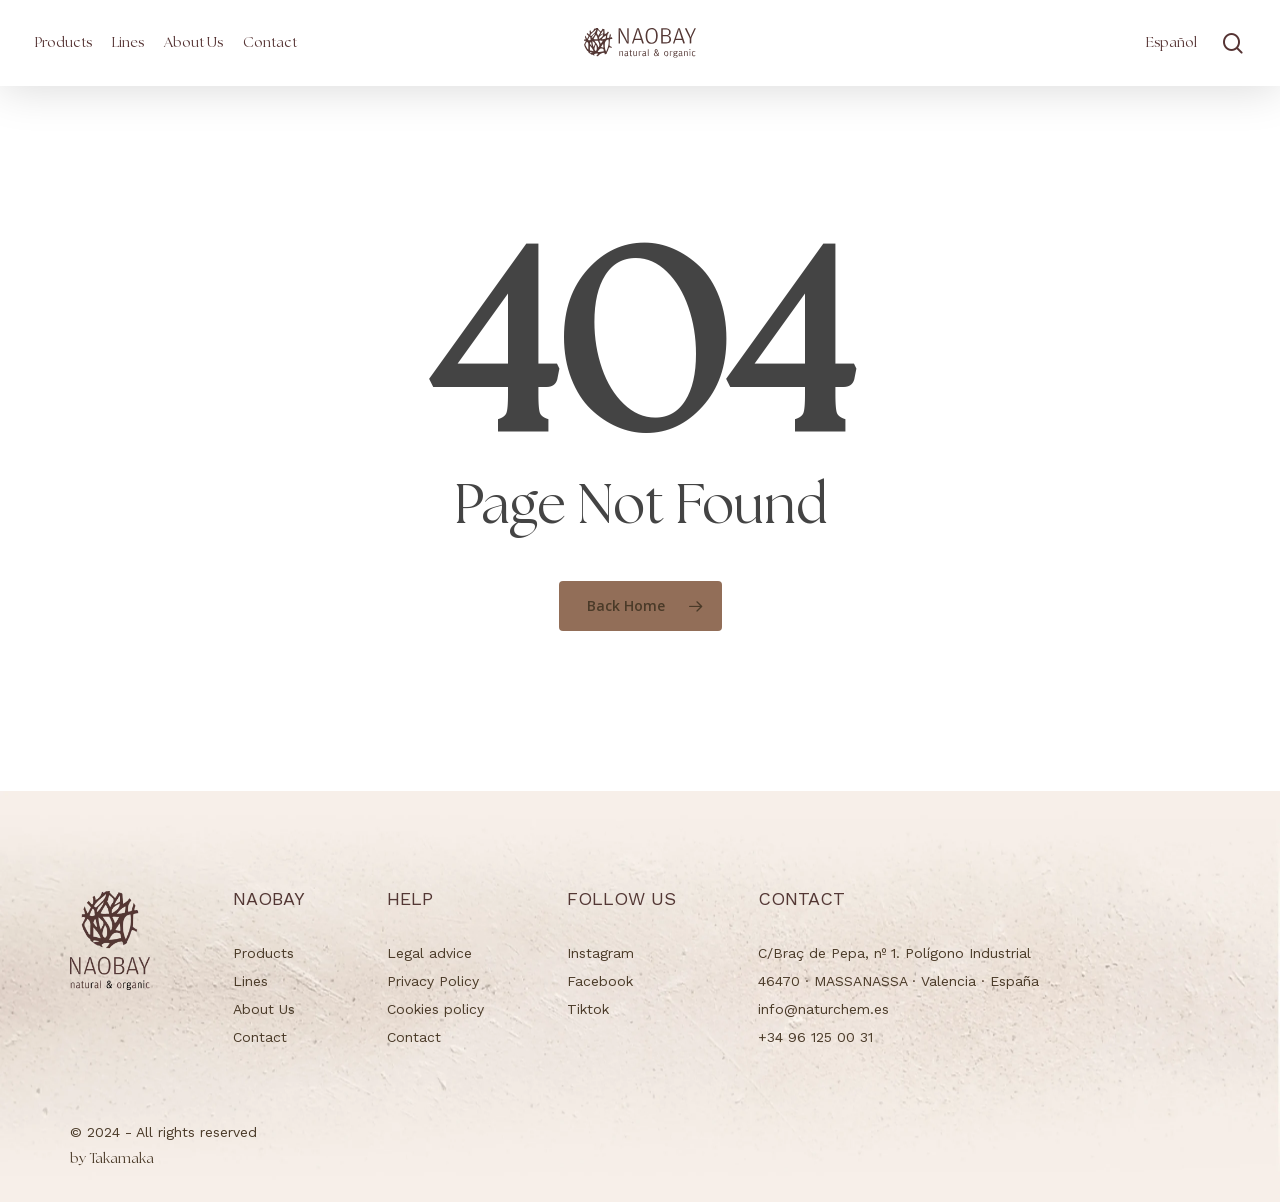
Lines (250, 981)
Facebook (600, 981)
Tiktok (588, 1009)
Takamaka (112, 1159)
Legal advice (429, 953)
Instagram (600, 953)
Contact (260, 1037)
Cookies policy (435, 1009)
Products (263, 953)
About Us (264, 1009)
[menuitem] (1171, 43)
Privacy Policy (433, 981)
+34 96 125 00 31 (815, 1037)
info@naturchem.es (823, 1009)
